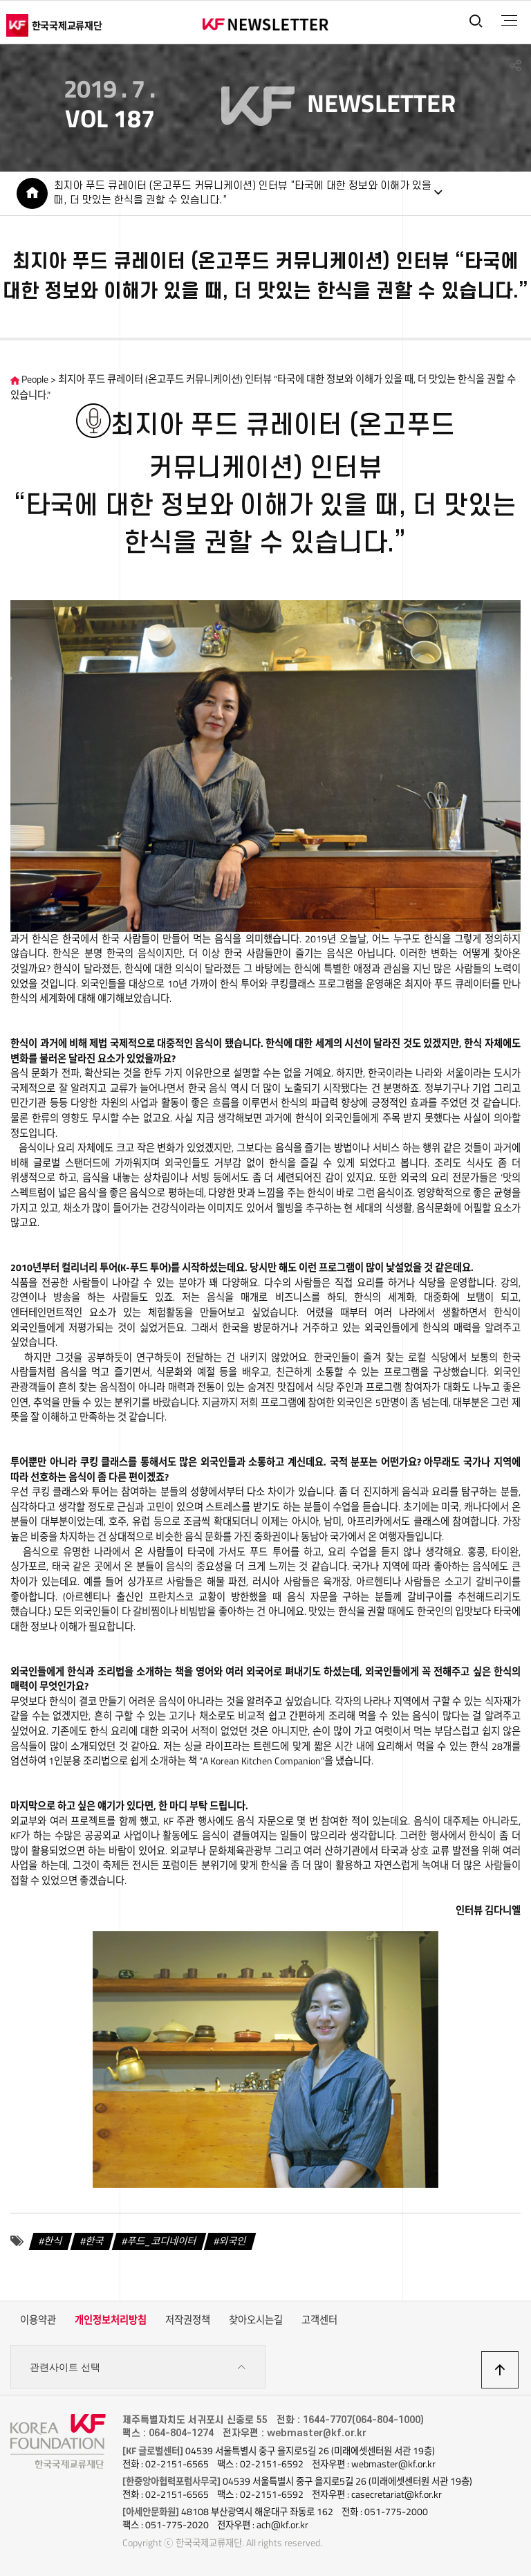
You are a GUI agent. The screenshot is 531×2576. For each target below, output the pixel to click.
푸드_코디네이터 (161, 2241)
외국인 (232, 2241)
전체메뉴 (509, 20)
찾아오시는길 (256, 2320)
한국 (95, 2241)
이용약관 (38, 2320)
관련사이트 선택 (138, 2367)
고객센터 (319, 2320)
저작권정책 (187, 2320)
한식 (53, 2241)
